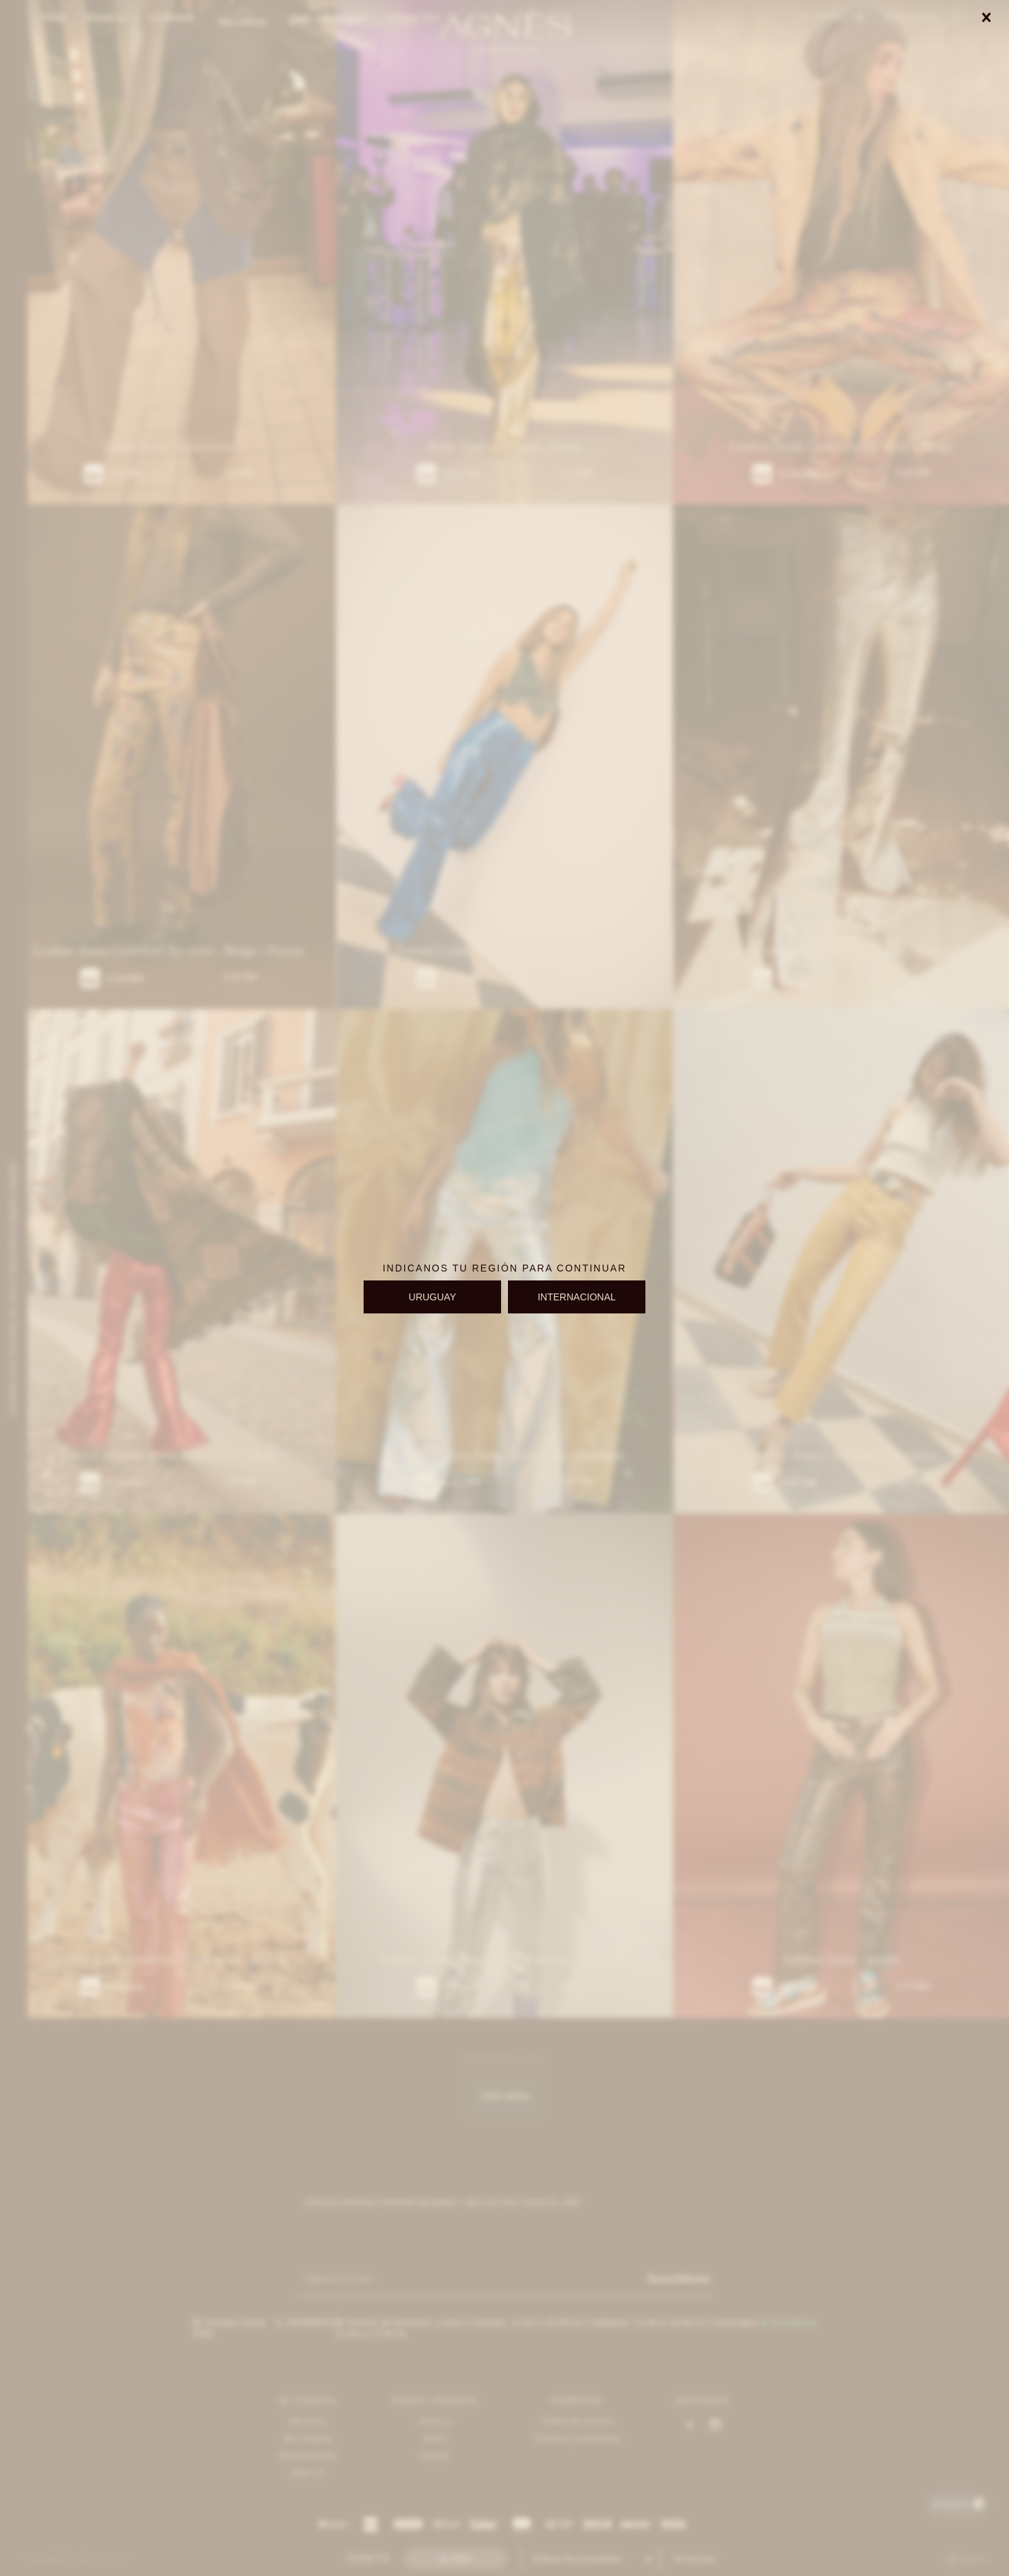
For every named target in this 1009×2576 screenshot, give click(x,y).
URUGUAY (432, 1296)
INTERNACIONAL (576, 1296)
